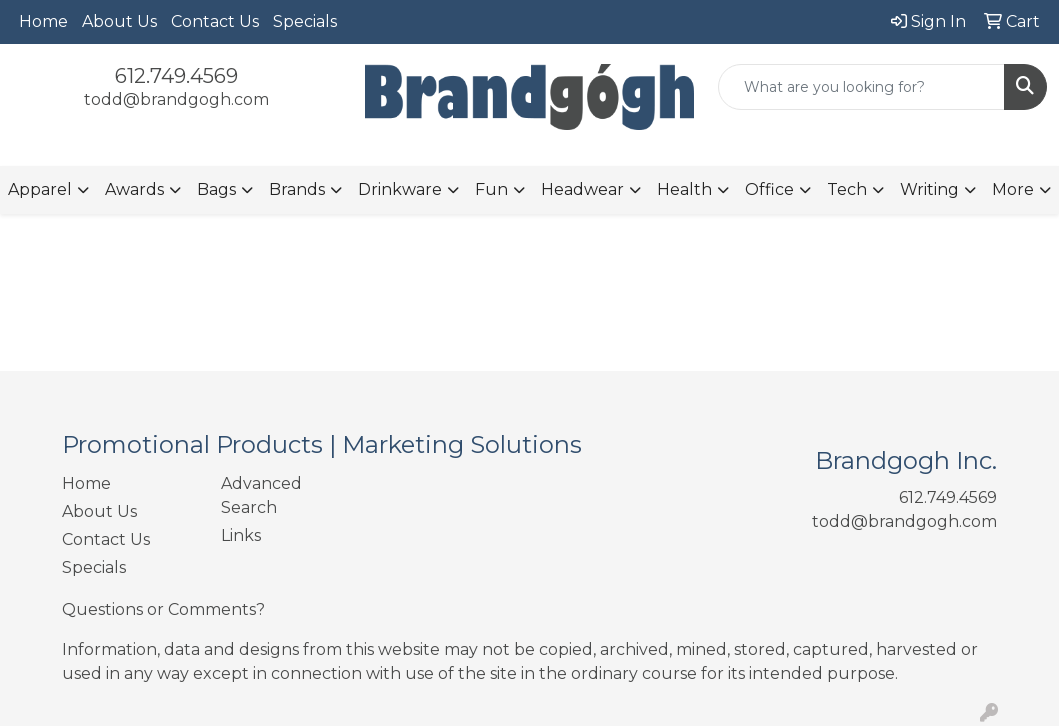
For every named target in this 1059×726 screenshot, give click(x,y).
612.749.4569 (176, 76)
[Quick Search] (861, 87)
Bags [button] (216, 189)
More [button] (1013, 189)
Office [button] (769, 189)
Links (241, 535)
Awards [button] (134, 189)
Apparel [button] (40, 189)
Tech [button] (847, 189)
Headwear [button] (582, 189)
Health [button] (684, 189)
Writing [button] (929, 189)
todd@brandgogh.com (176, 99)
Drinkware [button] (400, 189)
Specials (305, 21)
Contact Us (215, 21)
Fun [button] (491, 189)
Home (43, 21)
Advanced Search (261, 495)
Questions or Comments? (163, 609)
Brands (297, 189)
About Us (119, 21)
